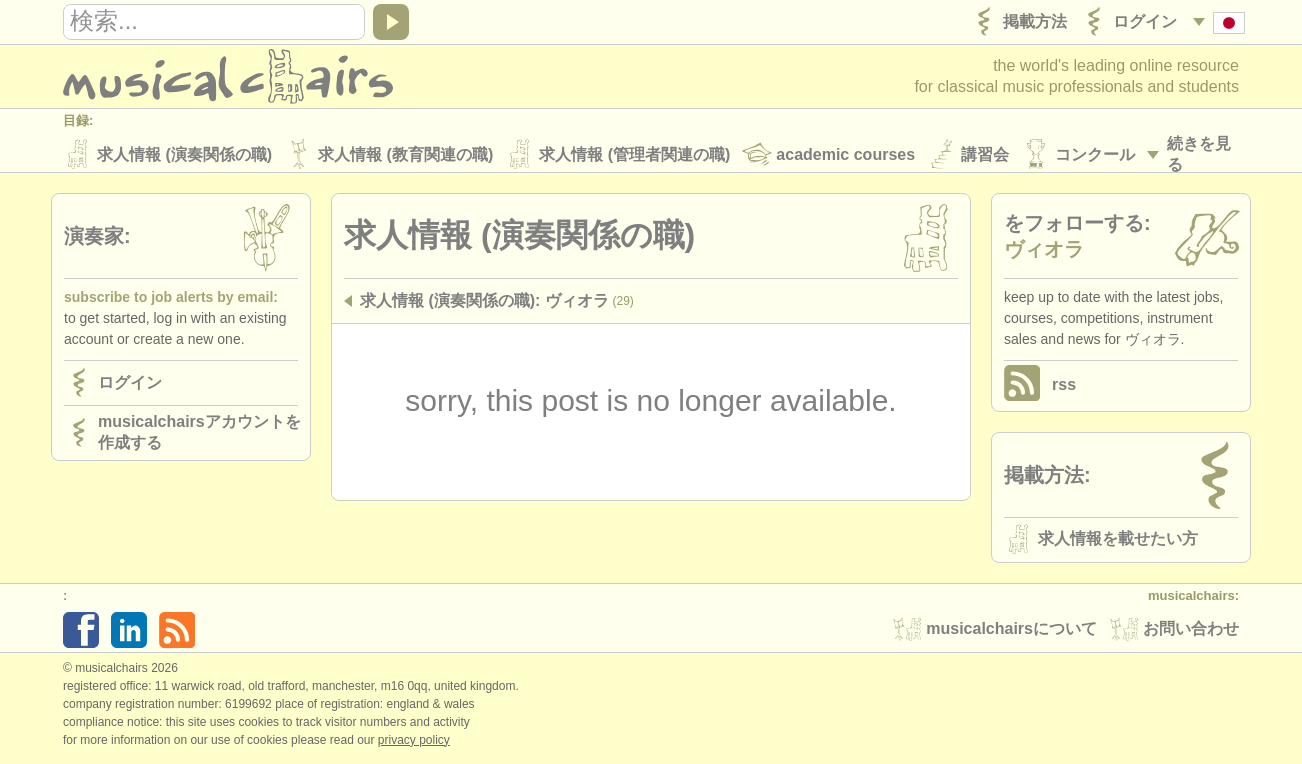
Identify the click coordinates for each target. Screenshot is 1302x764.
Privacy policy (414, 743)
